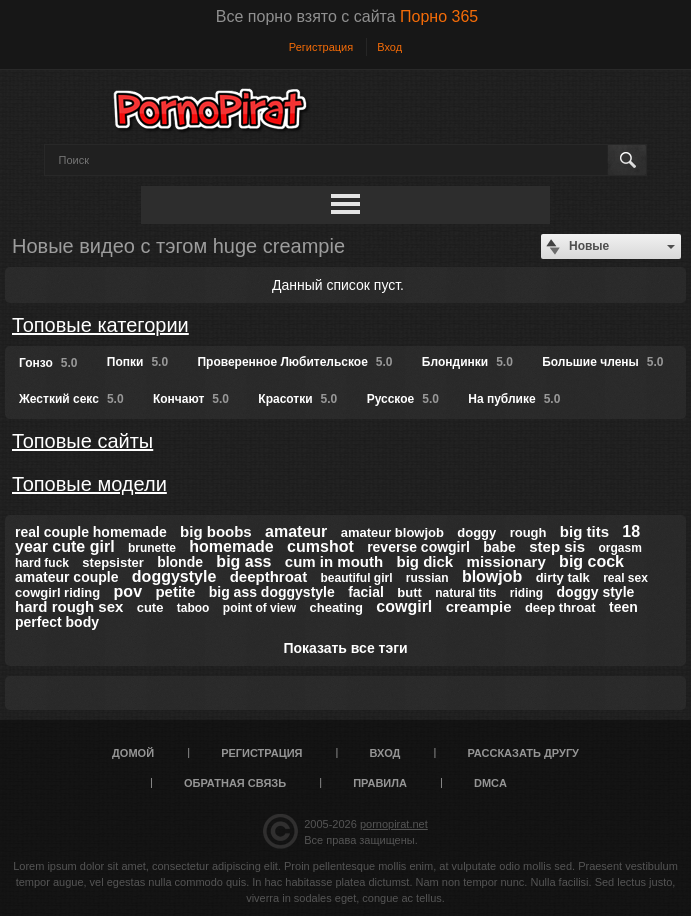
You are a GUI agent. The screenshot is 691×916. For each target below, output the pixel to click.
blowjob (492, 576)
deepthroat (269, 576)
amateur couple (66, 577)
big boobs (216, 531)
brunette (152, 548)
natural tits (465, 593)
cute (150, 607)
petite (175, 591)
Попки (137, 362)
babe (499, 547)
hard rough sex (69, 606)
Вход (389, 47)
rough (528, 532)
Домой (133, 753)
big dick (425, 561)
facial (366, 592)
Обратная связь (235, 783)
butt (409, 592)
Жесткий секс (71, 399)
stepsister (112, 562)
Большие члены (602, 362)
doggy (476, 532)
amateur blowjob (392, 532)
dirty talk (563, 577)
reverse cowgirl (418, 547)
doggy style (596, 592)
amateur (296, 531)
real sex (625, 578)
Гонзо (48, 363)
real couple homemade (91, 532)
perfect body (57, 622)
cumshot (320, 546)
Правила (380, 783)
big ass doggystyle (272, 592)
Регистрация (321, 47)
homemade (231, 546)
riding (526, 593)
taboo (193, 608)
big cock (591, 561)
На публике (514, 399)
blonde (180, 562)
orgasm (619, 548)
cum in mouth (334, 561)
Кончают (191, 399)
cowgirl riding (57, 592)
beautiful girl (357, 578)
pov (128, 591)
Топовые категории (100, 325)
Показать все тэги (345, 648)
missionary (506, 561)
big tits (584, 531)
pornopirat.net (394, 824)
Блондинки (467, 362)
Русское (403, 399)
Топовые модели (89, 484)
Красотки (297, 399)
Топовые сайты (82, 441)
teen (623, 607)
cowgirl (404, 606)
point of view (259, 608)
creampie (479, 606)
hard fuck (42, 563)
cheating (335, 607)
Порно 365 (439, 16)
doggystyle (174, 576)
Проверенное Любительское (294, 362)
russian (427, 578)
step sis (557, 546)
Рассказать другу (523, 753)
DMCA (490, 783)
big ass (243, 561)
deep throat (560, 607)
